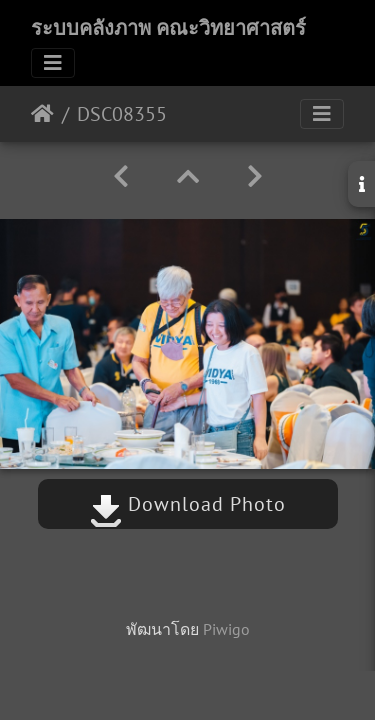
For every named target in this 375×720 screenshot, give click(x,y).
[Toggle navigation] (53, 63)
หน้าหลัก (42, 114)
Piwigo (226, 629)
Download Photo (188, 504)
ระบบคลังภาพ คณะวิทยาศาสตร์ (168, 28)
